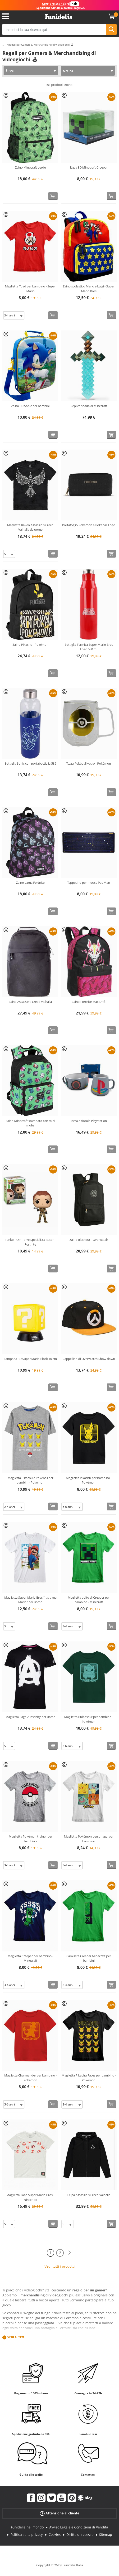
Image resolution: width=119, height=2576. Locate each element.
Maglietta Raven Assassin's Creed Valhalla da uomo (30, 527)
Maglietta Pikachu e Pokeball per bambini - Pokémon (30, 1480)
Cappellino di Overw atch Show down (89, 1359)
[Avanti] (69, 2253)
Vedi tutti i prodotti (60, 2266)
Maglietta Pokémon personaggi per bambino (89, 1838)
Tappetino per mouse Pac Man (88, 882)
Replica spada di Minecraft (88, 406)
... (3, 45)
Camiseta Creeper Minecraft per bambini (88, 1958)
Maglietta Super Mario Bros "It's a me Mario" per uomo (30, 1599)
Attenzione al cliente (59, 2513)
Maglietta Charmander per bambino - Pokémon (30, 2077)
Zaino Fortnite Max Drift (88, 1001)
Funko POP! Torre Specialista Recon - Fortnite (30, 1242)
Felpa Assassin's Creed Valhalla (88, 2195)
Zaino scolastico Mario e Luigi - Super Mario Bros (88, 288)
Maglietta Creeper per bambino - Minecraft (30, 1958)
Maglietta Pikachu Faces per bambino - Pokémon (89, 2077)
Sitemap (105, 2534)
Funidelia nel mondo (27, 2527)
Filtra (10, 70)
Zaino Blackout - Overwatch (88, 1239)
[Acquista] (53, 196)
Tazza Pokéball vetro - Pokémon (88, 763)
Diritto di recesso (79, 2534)
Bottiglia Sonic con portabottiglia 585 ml (30, 765)
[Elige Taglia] (13, 315)
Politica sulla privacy (26, 2534)
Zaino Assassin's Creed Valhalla (30, 1001)
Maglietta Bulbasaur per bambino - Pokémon (88, 1719)
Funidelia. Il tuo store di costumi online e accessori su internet (58, 17)
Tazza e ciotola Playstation (88, 1121)
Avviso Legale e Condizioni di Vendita (78, 2527)
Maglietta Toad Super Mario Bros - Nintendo (30, 2197)
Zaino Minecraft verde (30, 167)
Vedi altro (15, 2337)
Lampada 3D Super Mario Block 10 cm (30, 1359)
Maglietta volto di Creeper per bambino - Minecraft (89, 1599)
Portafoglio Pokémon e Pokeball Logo (88, 525)
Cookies (55, 2534)
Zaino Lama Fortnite (30, 882)
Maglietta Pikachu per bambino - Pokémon (89, 1480)
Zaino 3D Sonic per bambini (30, 406)
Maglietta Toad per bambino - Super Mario (30, 288)
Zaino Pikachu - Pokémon (30, 644)
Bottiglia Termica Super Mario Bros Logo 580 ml (88, 646)
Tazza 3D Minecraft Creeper (89, 167)
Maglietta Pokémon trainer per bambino (30, 1838)
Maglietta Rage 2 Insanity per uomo (30, 1717)
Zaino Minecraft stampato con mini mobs (30, 1123)
